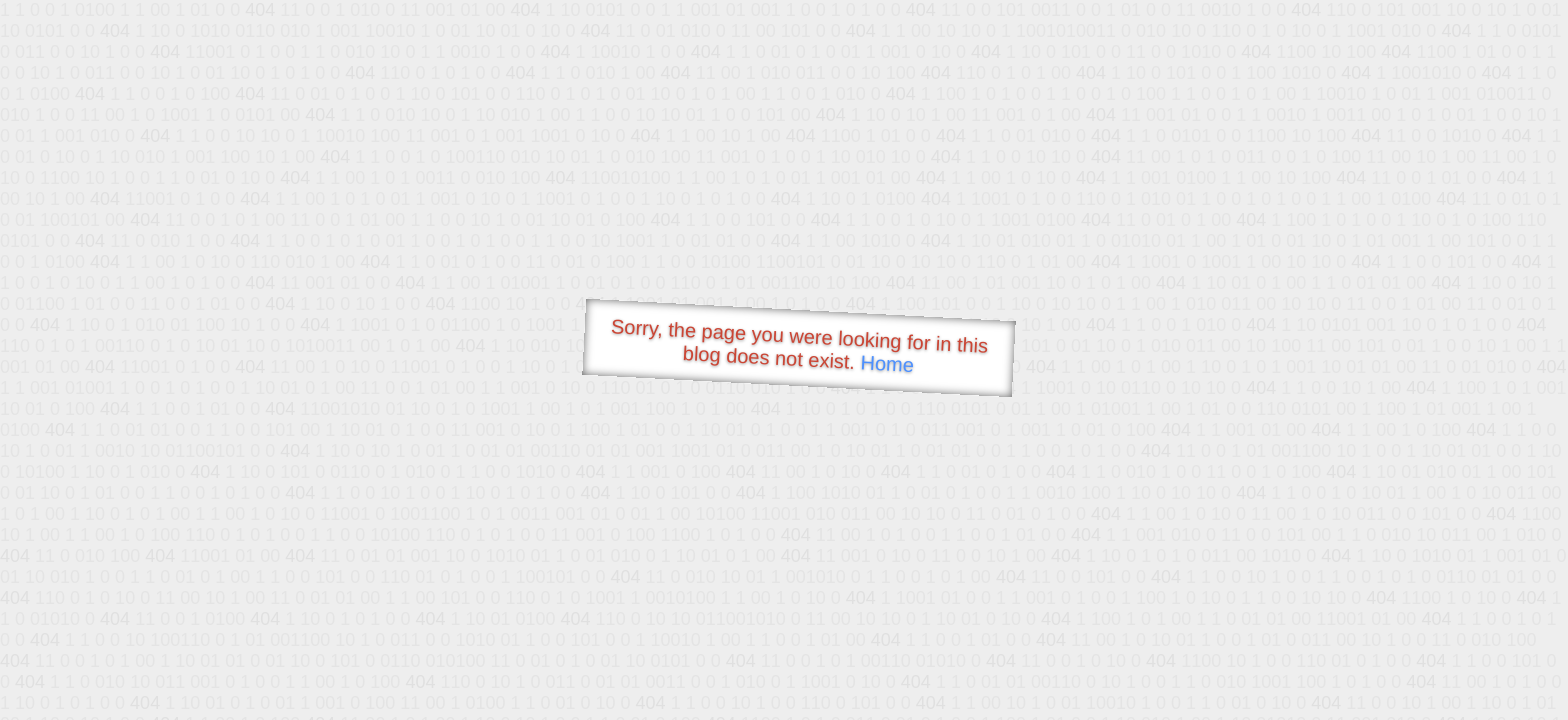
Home (887, 363)
